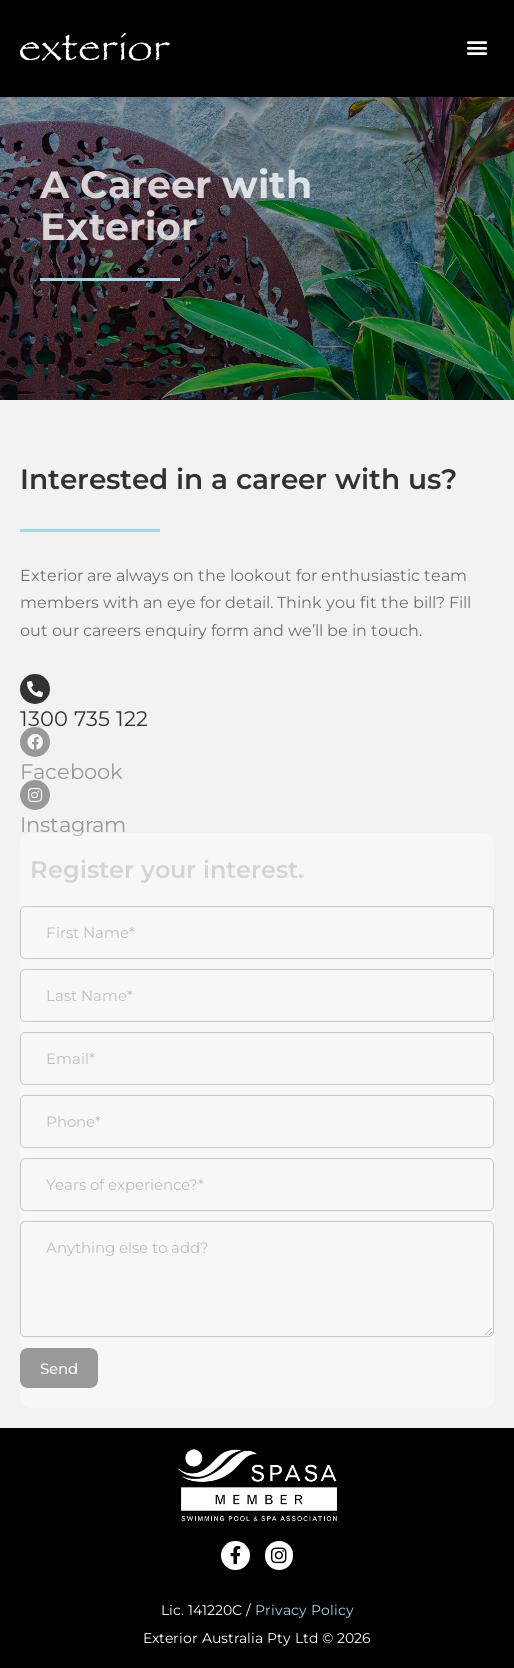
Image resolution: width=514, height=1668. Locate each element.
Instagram (73, 824)
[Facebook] (35, 742)
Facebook (71, 771)
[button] (477, 41)
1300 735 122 (84, 718)
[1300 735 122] (35, 689)
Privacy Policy (304, 1610)
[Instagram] (35, 795)
